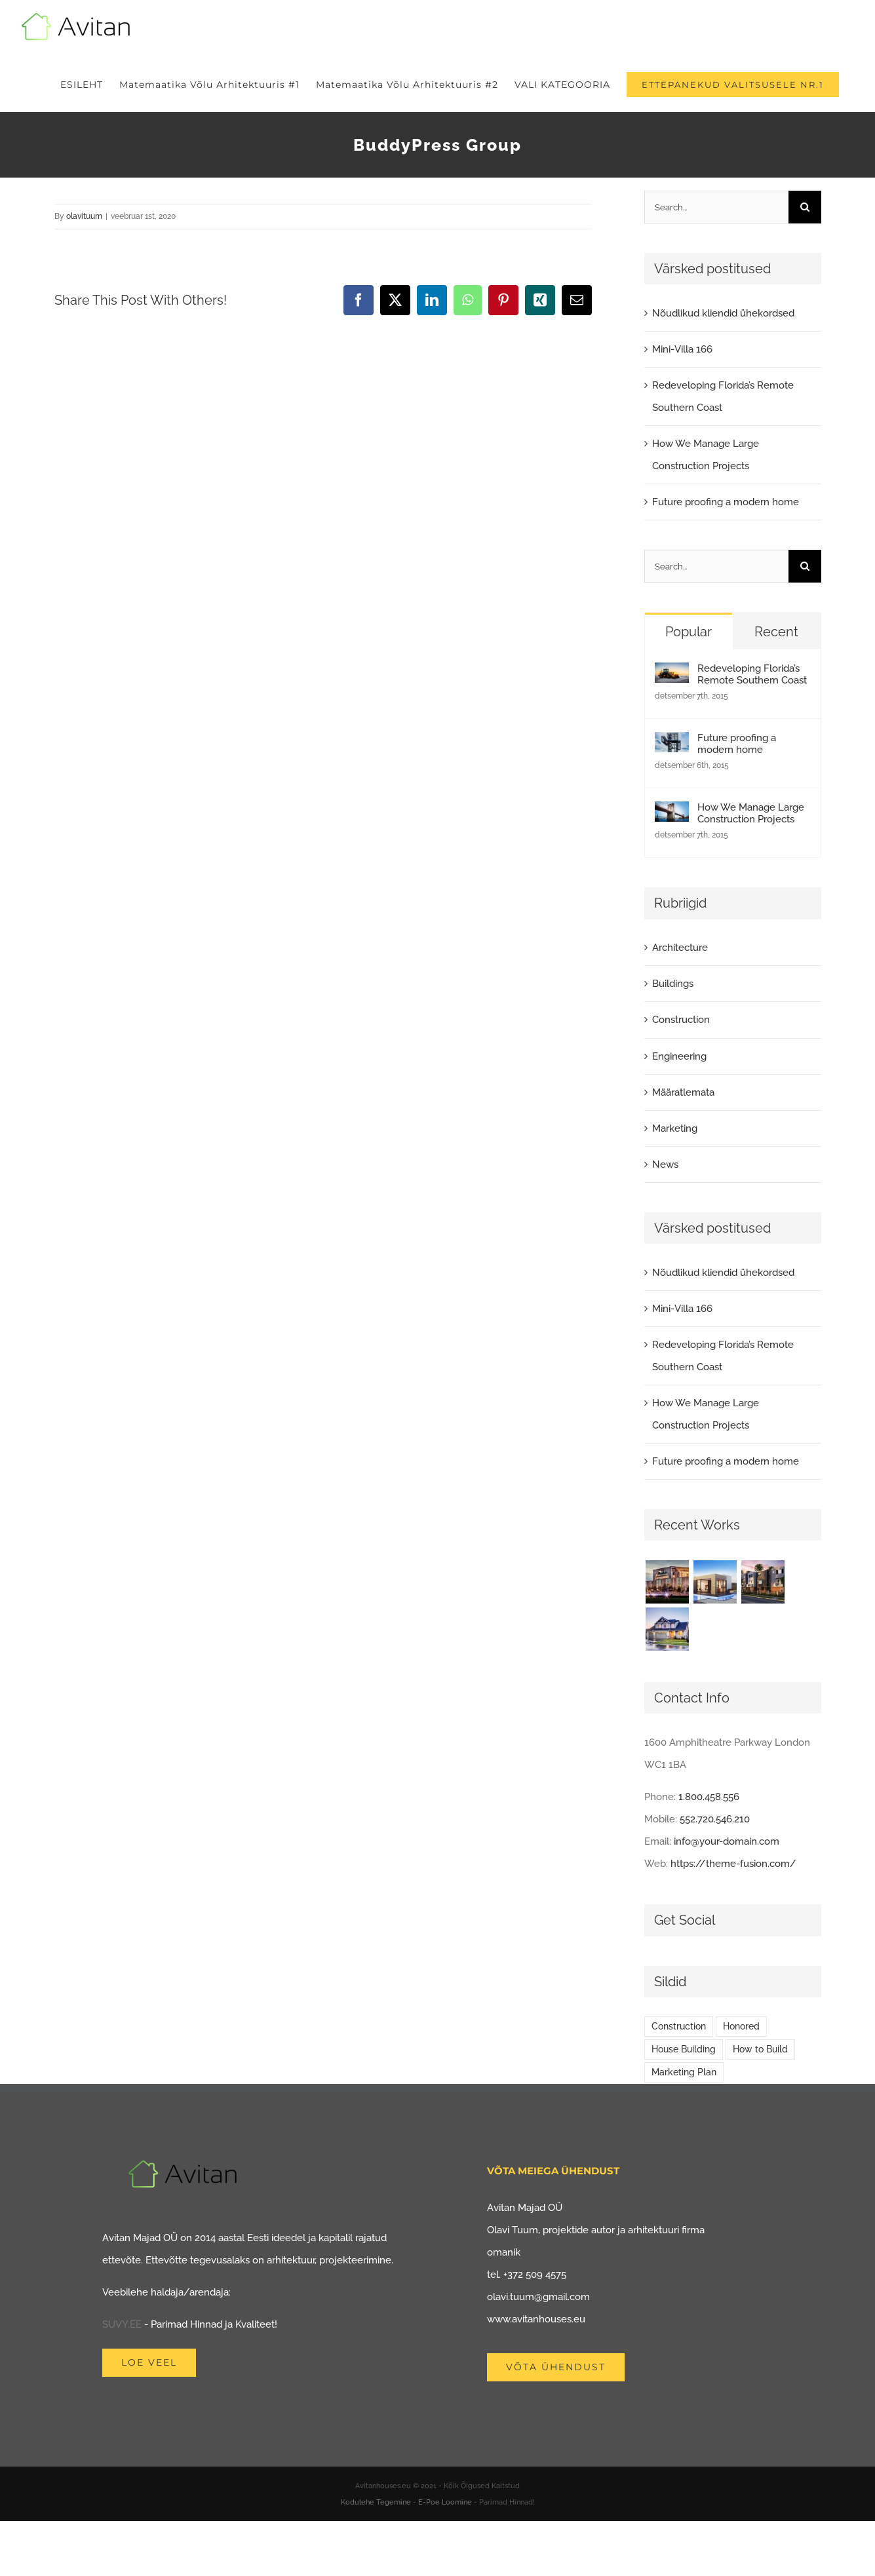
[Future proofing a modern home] (672, 743)
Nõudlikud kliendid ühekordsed (723, 313)
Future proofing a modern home (725, 502)
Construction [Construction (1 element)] (678, 2026)
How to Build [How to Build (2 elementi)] (760, 2049)
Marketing (674, 1128)
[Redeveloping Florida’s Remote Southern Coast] (672, 674)
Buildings (672, 984)
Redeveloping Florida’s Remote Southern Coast (752, 674)
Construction (681, 1020)
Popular (688, 632)
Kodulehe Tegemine (376, 2502)
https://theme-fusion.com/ (733, 1864)
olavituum (84, 216)
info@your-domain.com (726, 1841)
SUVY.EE (122, 2324)
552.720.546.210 (715, 1819)
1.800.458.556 (708, 1797)
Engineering (679, 1056)
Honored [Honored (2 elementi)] (741, 2026)
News (665, 1164)
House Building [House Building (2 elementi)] (683, 2049)
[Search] (804, 207)
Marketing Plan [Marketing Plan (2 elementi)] (683, 2072)
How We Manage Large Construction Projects (750, 813)
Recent (776, 632)
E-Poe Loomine (445, 2502)
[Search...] (716, 207)
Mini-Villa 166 (682, 349)
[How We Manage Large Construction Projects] (672, 812)
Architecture (680, 947)
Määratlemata (683, 1092)
